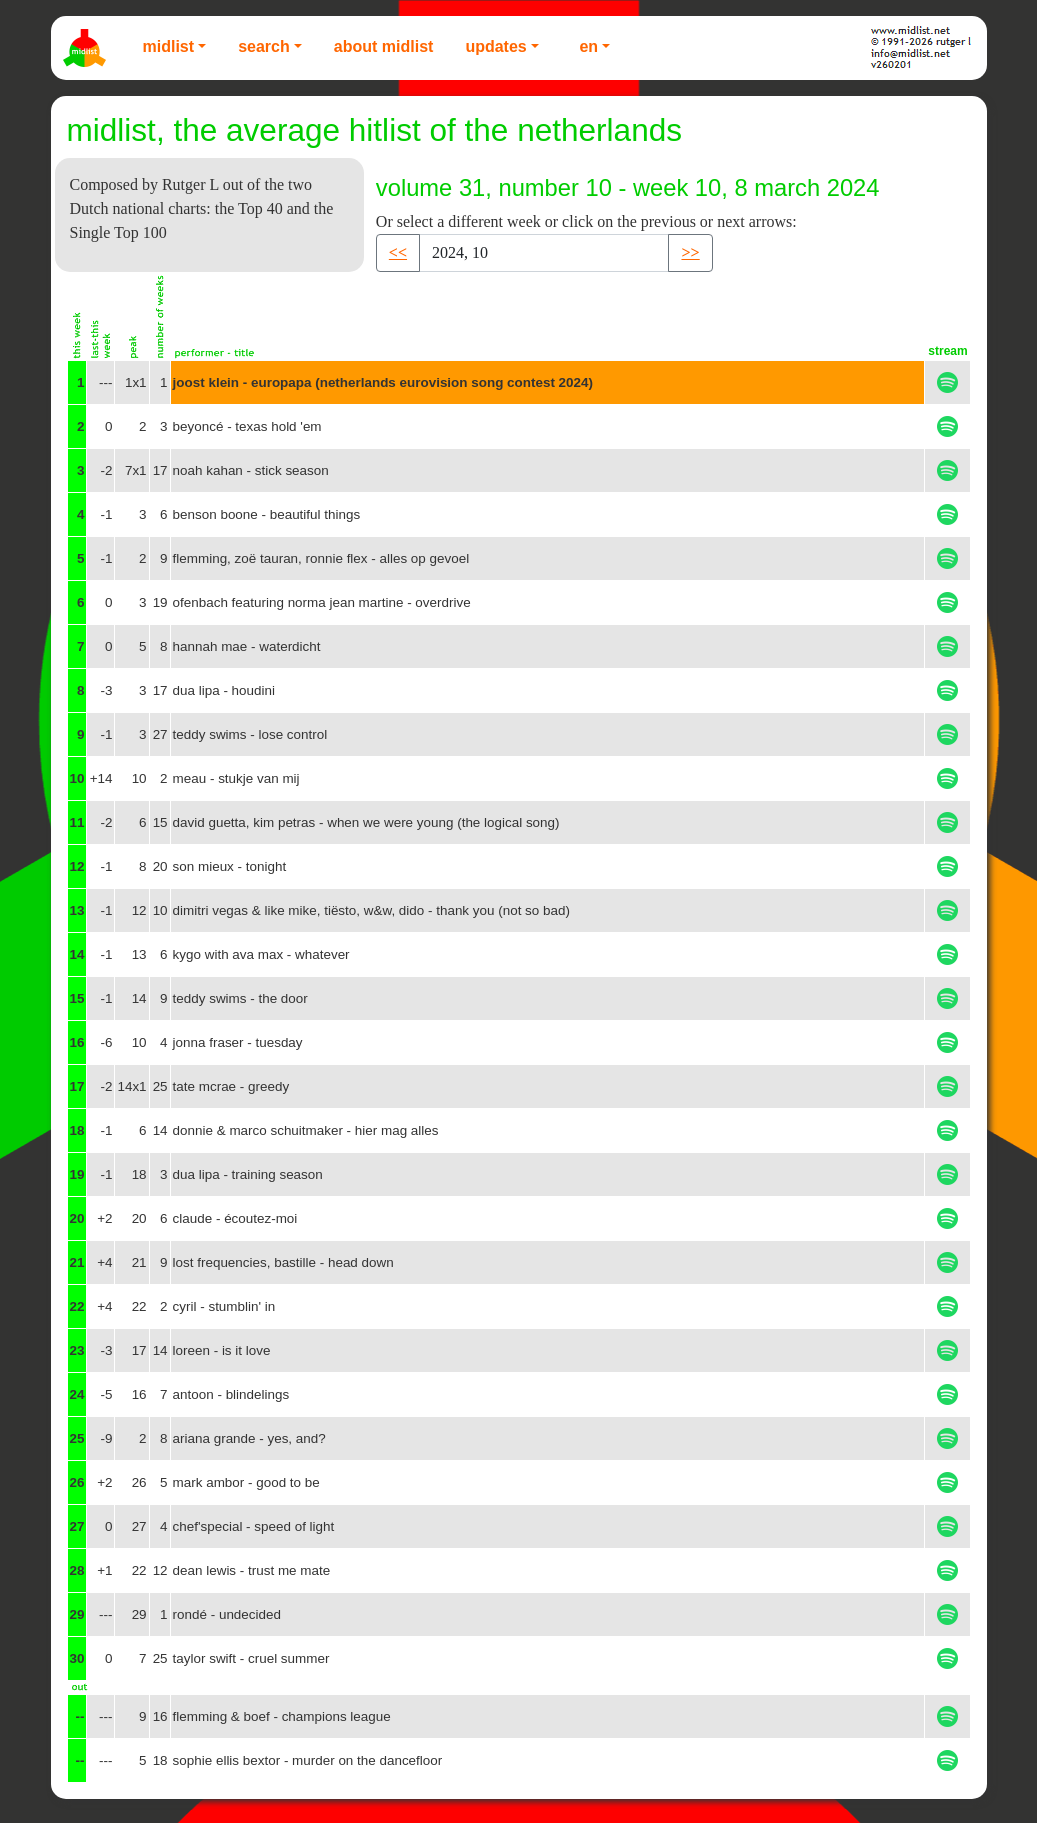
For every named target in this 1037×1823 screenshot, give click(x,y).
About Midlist (384, 46)
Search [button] (264, 46)
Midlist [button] (169, 46)
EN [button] (588, 46)
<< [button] (398, 252)
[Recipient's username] (544, 253)
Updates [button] (495, 46)
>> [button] (690, 252)
